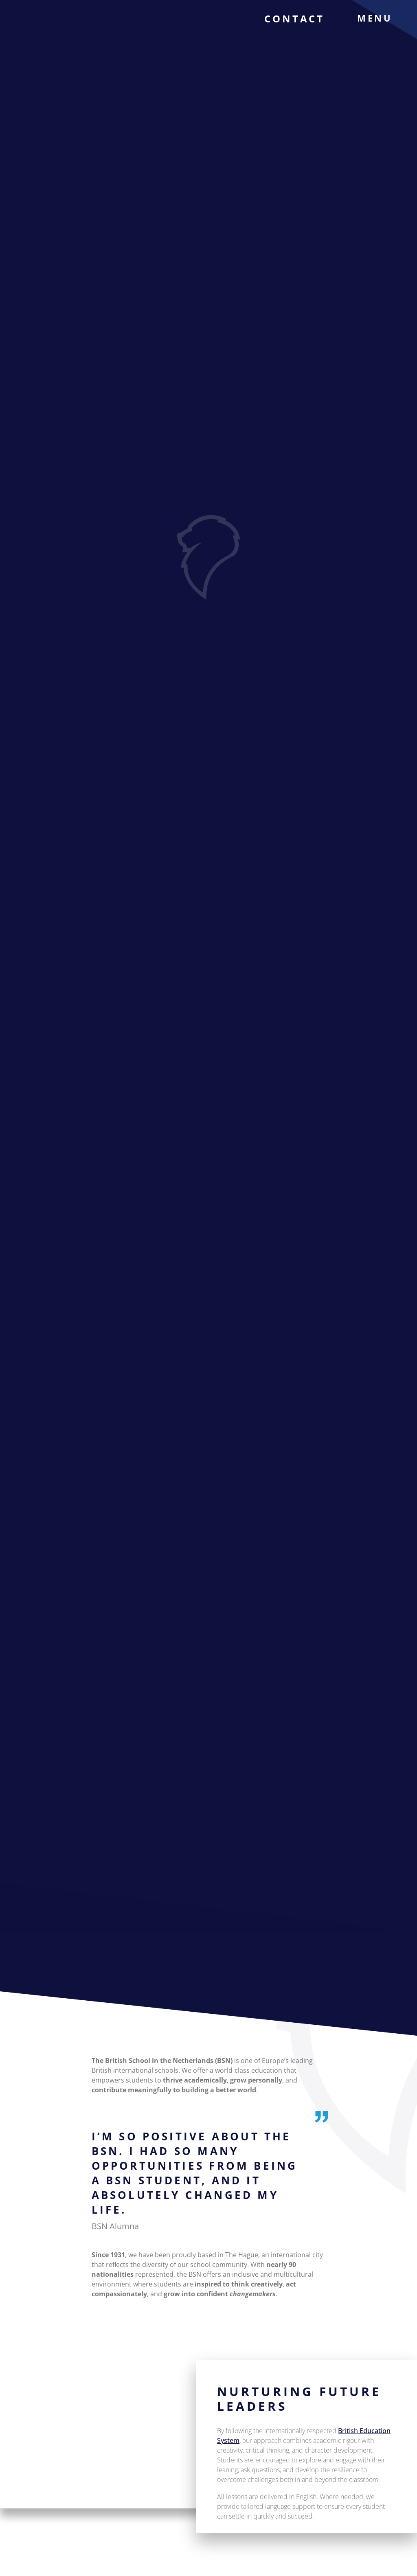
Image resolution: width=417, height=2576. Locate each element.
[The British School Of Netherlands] (47, 33)
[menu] (381, 18)
